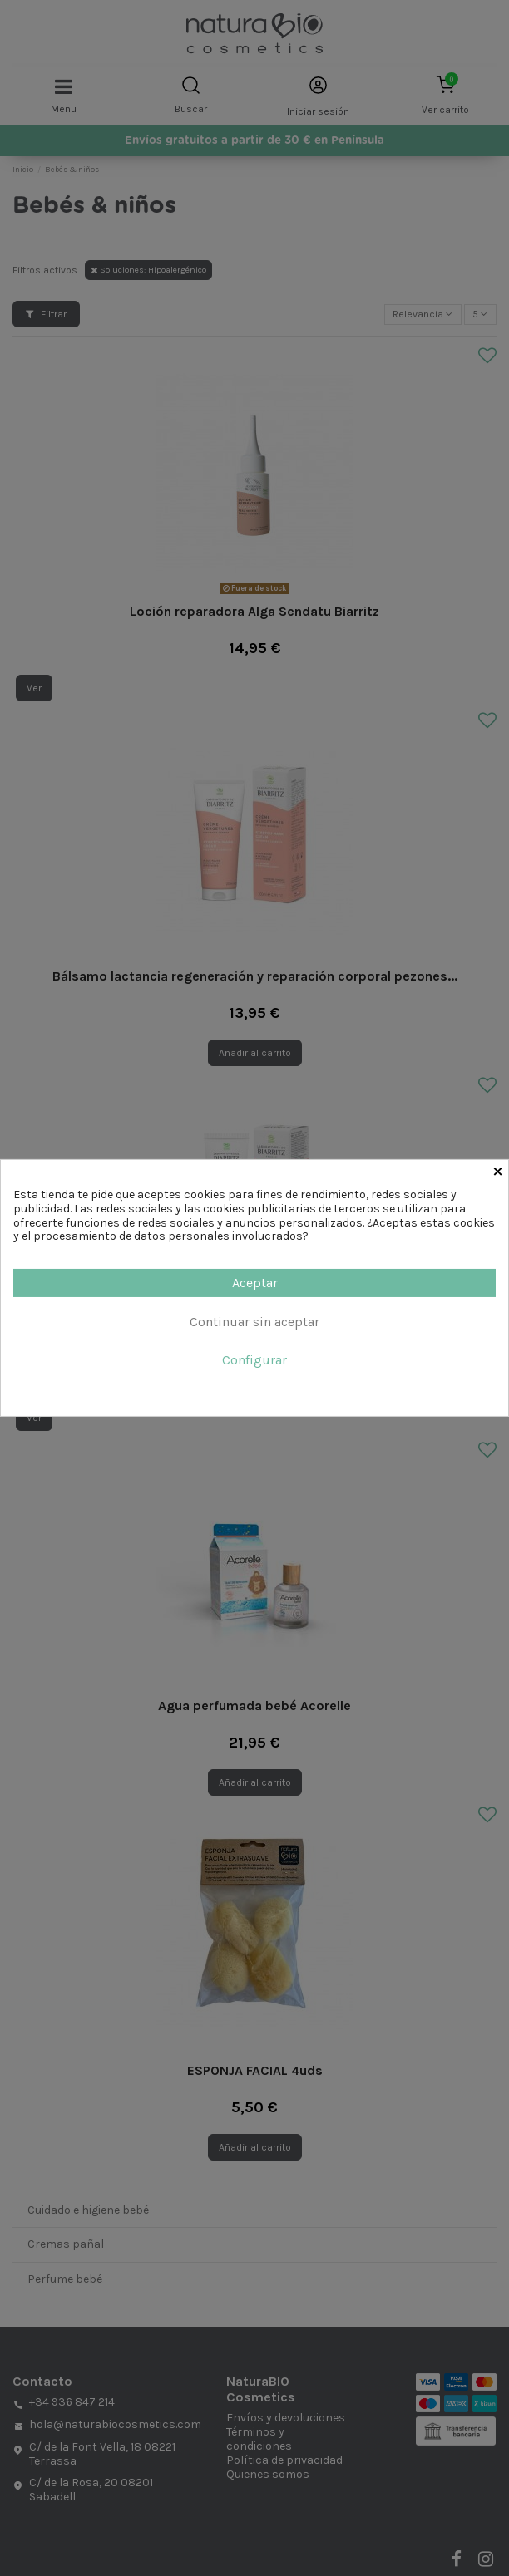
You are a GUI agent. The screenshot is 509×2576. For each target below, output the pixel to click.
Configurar (254, 1360)
